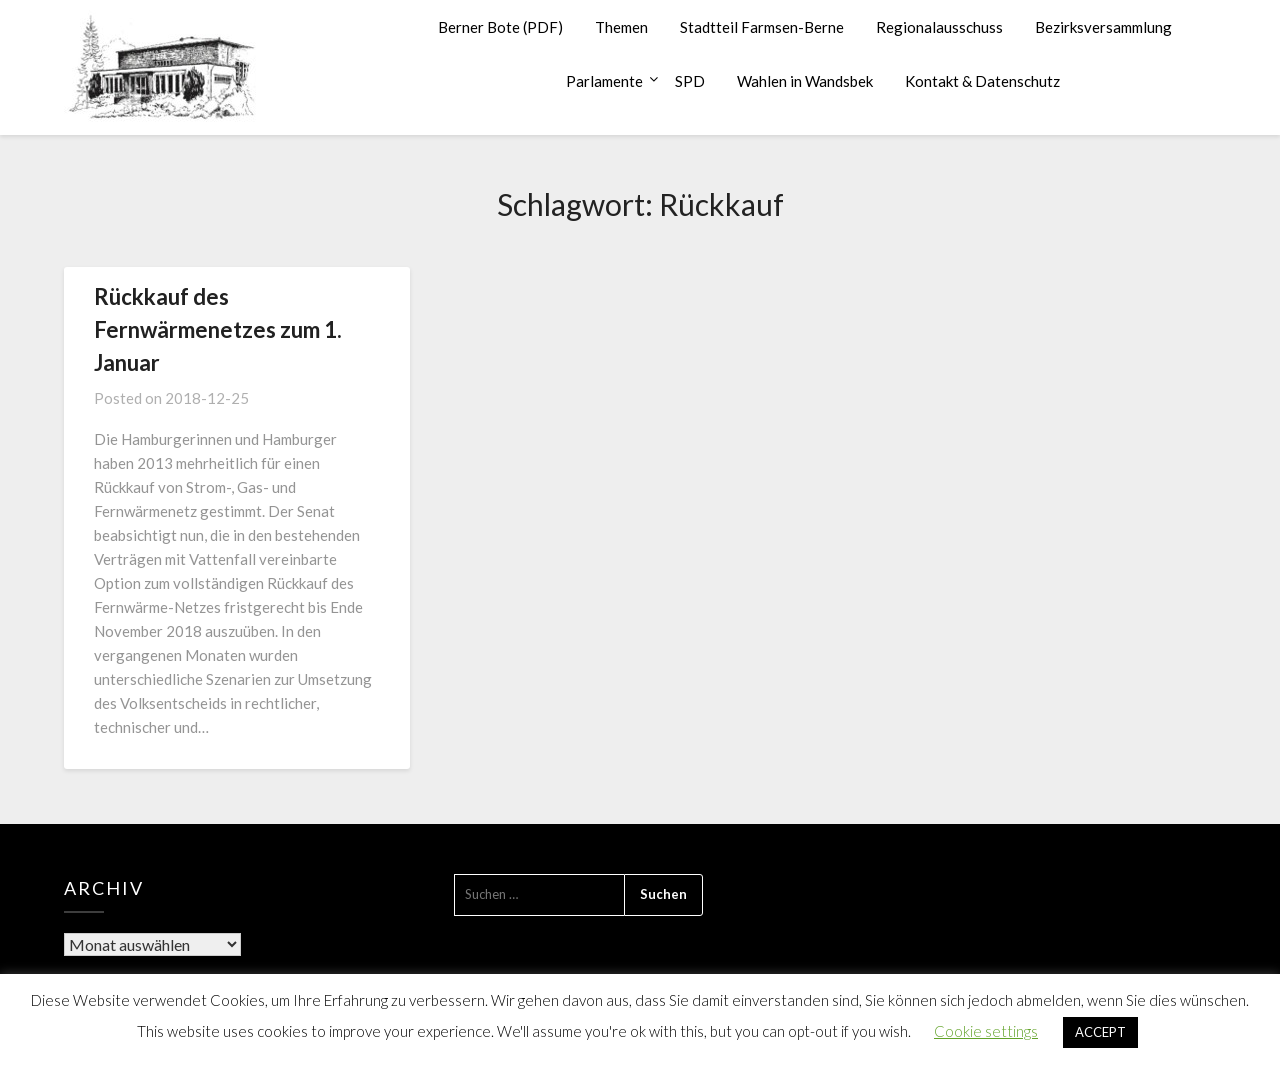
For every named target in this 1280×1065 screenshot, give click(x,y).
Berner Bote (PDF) (500, 27)
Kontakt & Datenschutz (982, 81)
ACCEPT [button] (1100, 1032)
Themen (621, 27)
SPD (690, 81)
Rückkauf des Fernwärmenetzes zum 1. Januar (218, 329)
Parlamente (604, 81)
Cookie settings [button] (986, 1031)
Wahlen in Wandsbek (805, 81)
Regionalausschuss (939, 27)
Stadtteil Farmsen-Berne (762, 27)
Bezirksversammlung (1103, 27)
